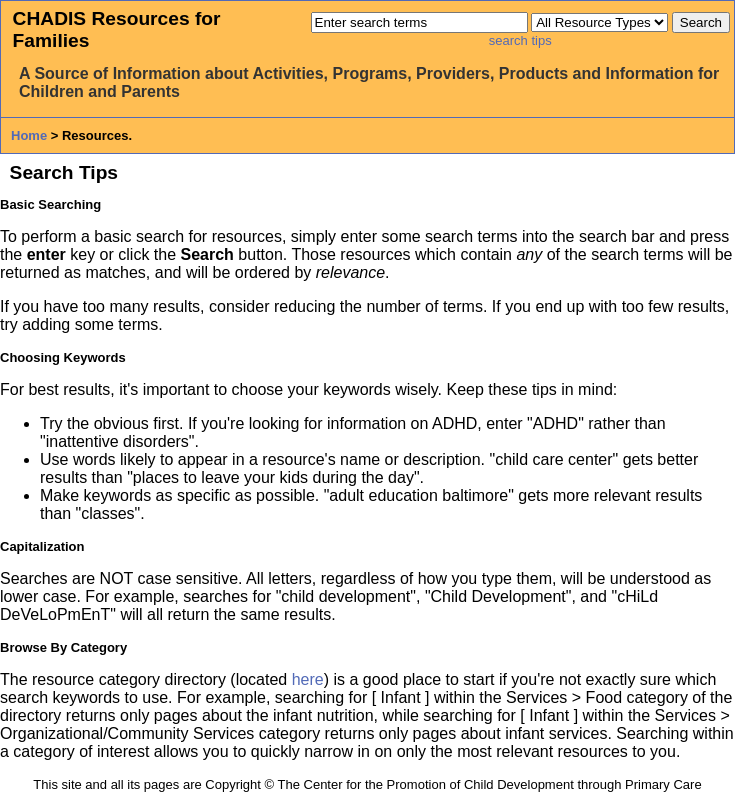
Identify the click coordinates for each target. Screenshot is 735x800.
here (308, 679)
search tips (520, 40)
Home (29, 135)
